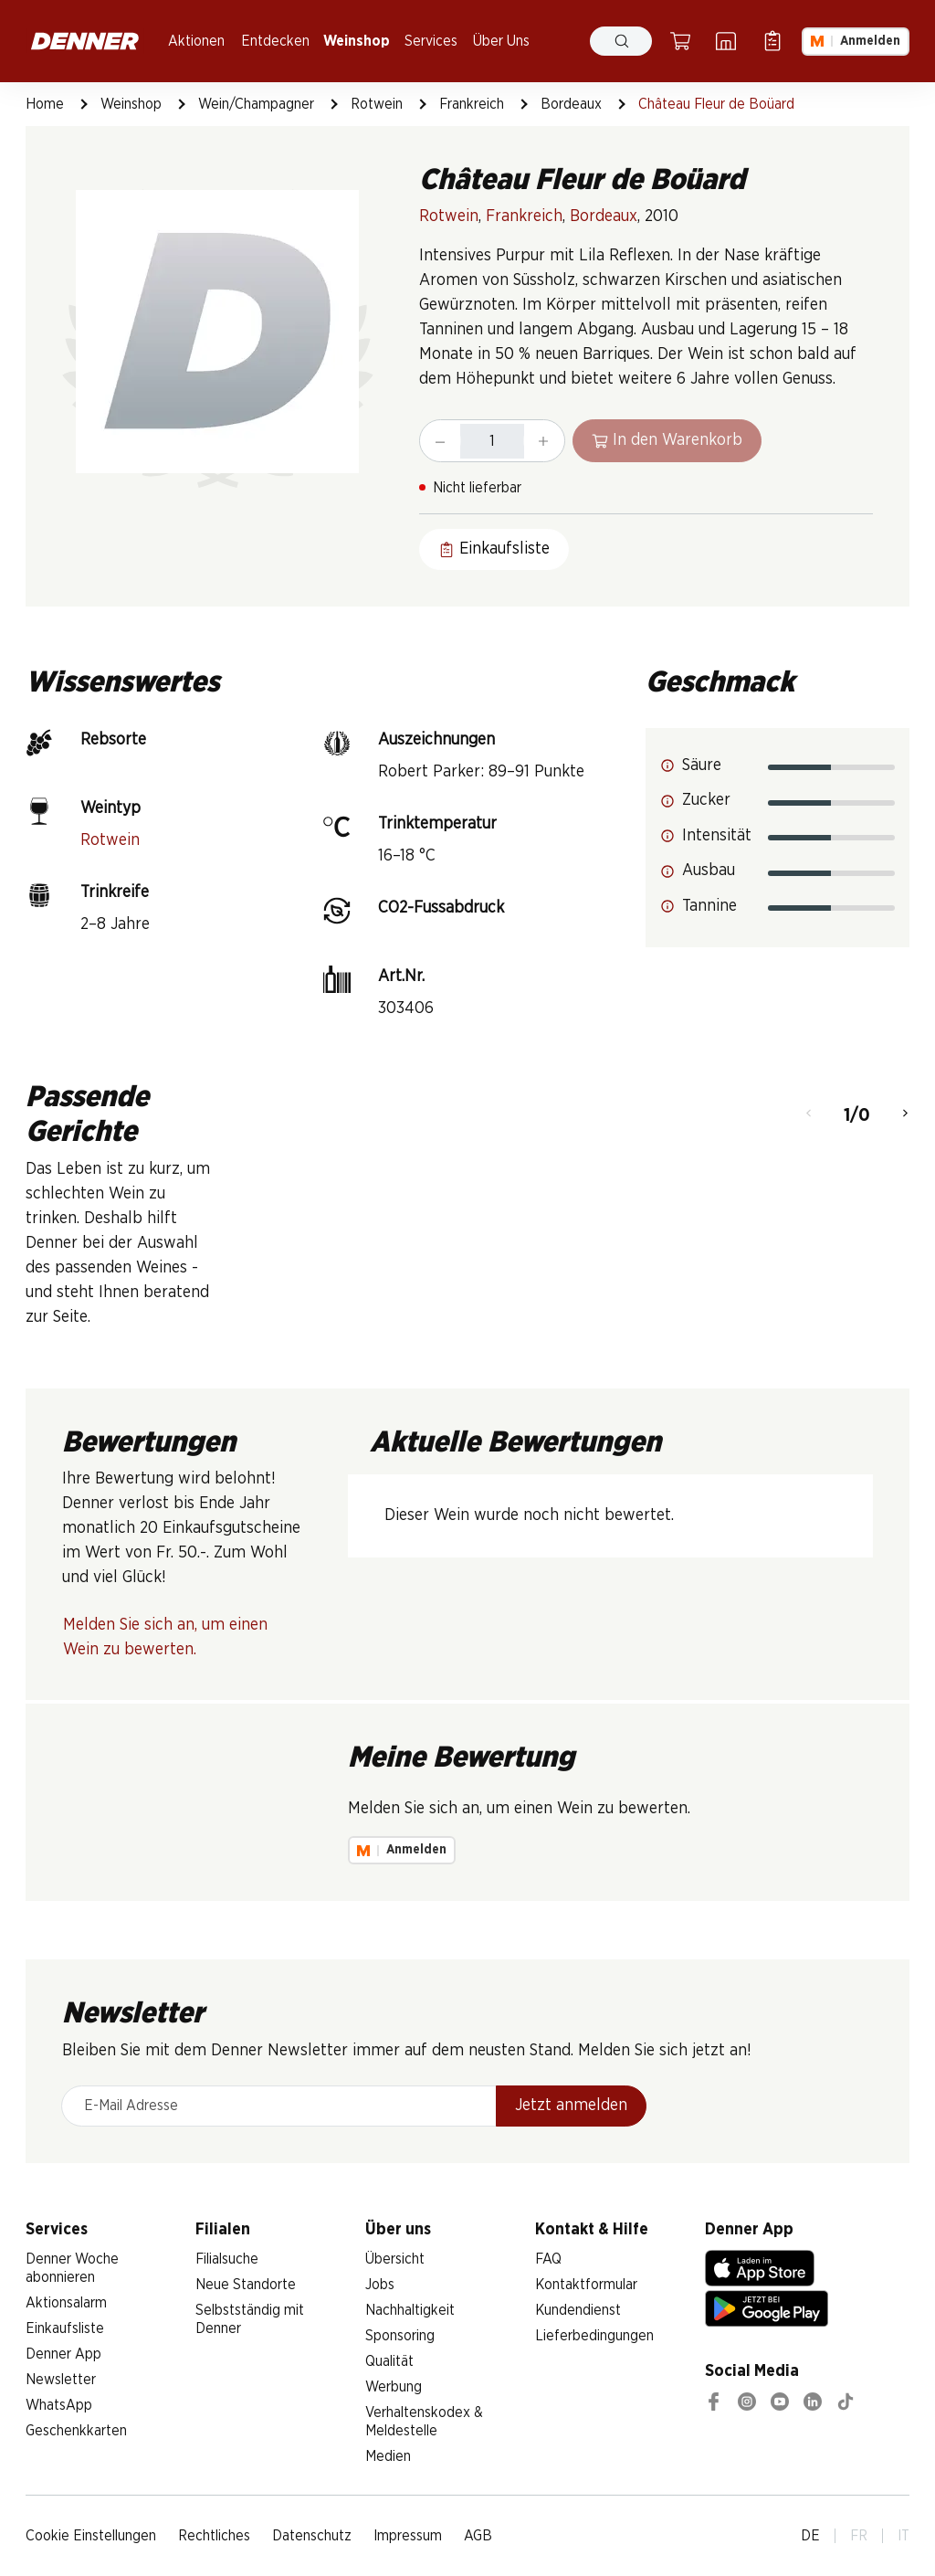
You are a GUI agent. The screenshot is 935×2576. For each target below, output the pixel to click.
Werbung (393, 2387)
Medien (388, 2456)
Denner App (63, 2354)
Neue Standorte (245, 2284)
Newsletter (61, 2379)
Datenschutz (312, 2535)
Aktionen (196, 41)
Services (430, 41)
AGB (478, 2535)
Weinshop (356, 41)
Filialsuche (226, 2259)
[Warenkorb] (680, 41)
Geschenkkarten (76, 2430)
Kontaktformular (586, 2284)
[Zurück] (808, 1115)
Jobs (379, 2284)
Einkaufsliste (65, 2328)
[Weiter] (905, 1115)
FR (858, 2535)
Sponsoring (400, 2335)
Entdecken (275, 41)
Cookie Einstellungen (91, 2535)
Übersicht (395, 2259)
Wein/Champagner (256, 104)
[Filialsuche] (726, 41)
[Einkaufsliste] (772, 41)
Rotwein (377, 104)
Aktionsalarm (66, 2303)
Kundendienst (578, 2310)
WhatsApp (59, 2405)
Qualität (389, 2361)
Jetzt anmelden (571, 2105)
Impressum (407, 2535)
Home (45, 104)
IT (903, 2535)
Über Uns (501, 41)
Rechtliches (214, 2535)
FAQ (548, 2259)
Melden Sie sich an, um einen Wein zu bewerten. (165, 1637)
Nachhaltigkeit (410, 2310)
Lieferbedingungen (594, 2335)
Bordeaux (571, 104)
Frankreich (471, 104)
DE (810, 2535)
